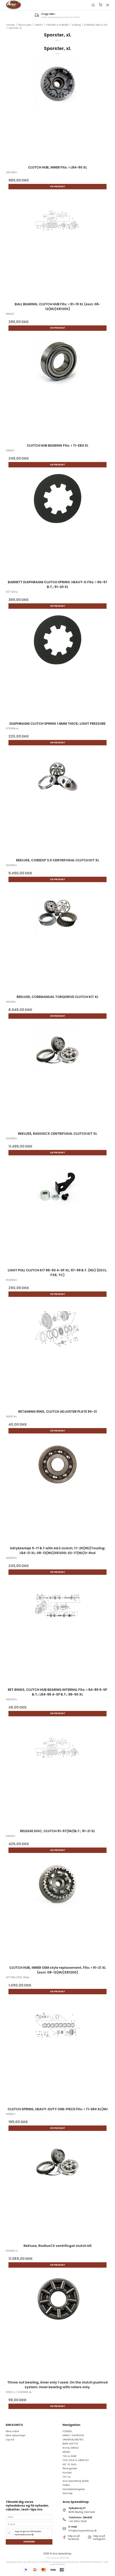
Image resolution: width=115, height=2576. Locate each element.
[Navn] (29, 2517)
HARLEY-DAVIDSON (73, 2435)
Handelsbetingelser (74, 2489)
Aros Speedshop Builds (76, 2481)
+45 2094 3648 (77, 2521)
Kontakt (67, 2472)
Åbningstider (70, 2468)
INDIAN (66, 2452)
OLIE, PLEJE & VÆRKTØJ (76, 2460)
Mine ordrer (12, 2431)
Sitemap (68, 2493)
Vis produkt (57, 186)
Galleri (66, 2485)
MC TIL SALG (70, 2464)
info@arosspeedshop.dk (82, 2530)
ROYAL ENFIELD (71, 2448)
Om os (67, 2476)
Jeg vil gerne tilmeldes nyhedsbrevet (28, 2533)
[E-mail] (29, 2524)
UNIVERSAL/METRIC (73, 2439)
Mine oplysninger (16, 2435)
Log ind (10, 2439)
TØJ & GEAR (69, 2456)
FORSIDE (67, 2431)
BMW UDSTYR (70, 2443)
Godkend (29, 2541)
